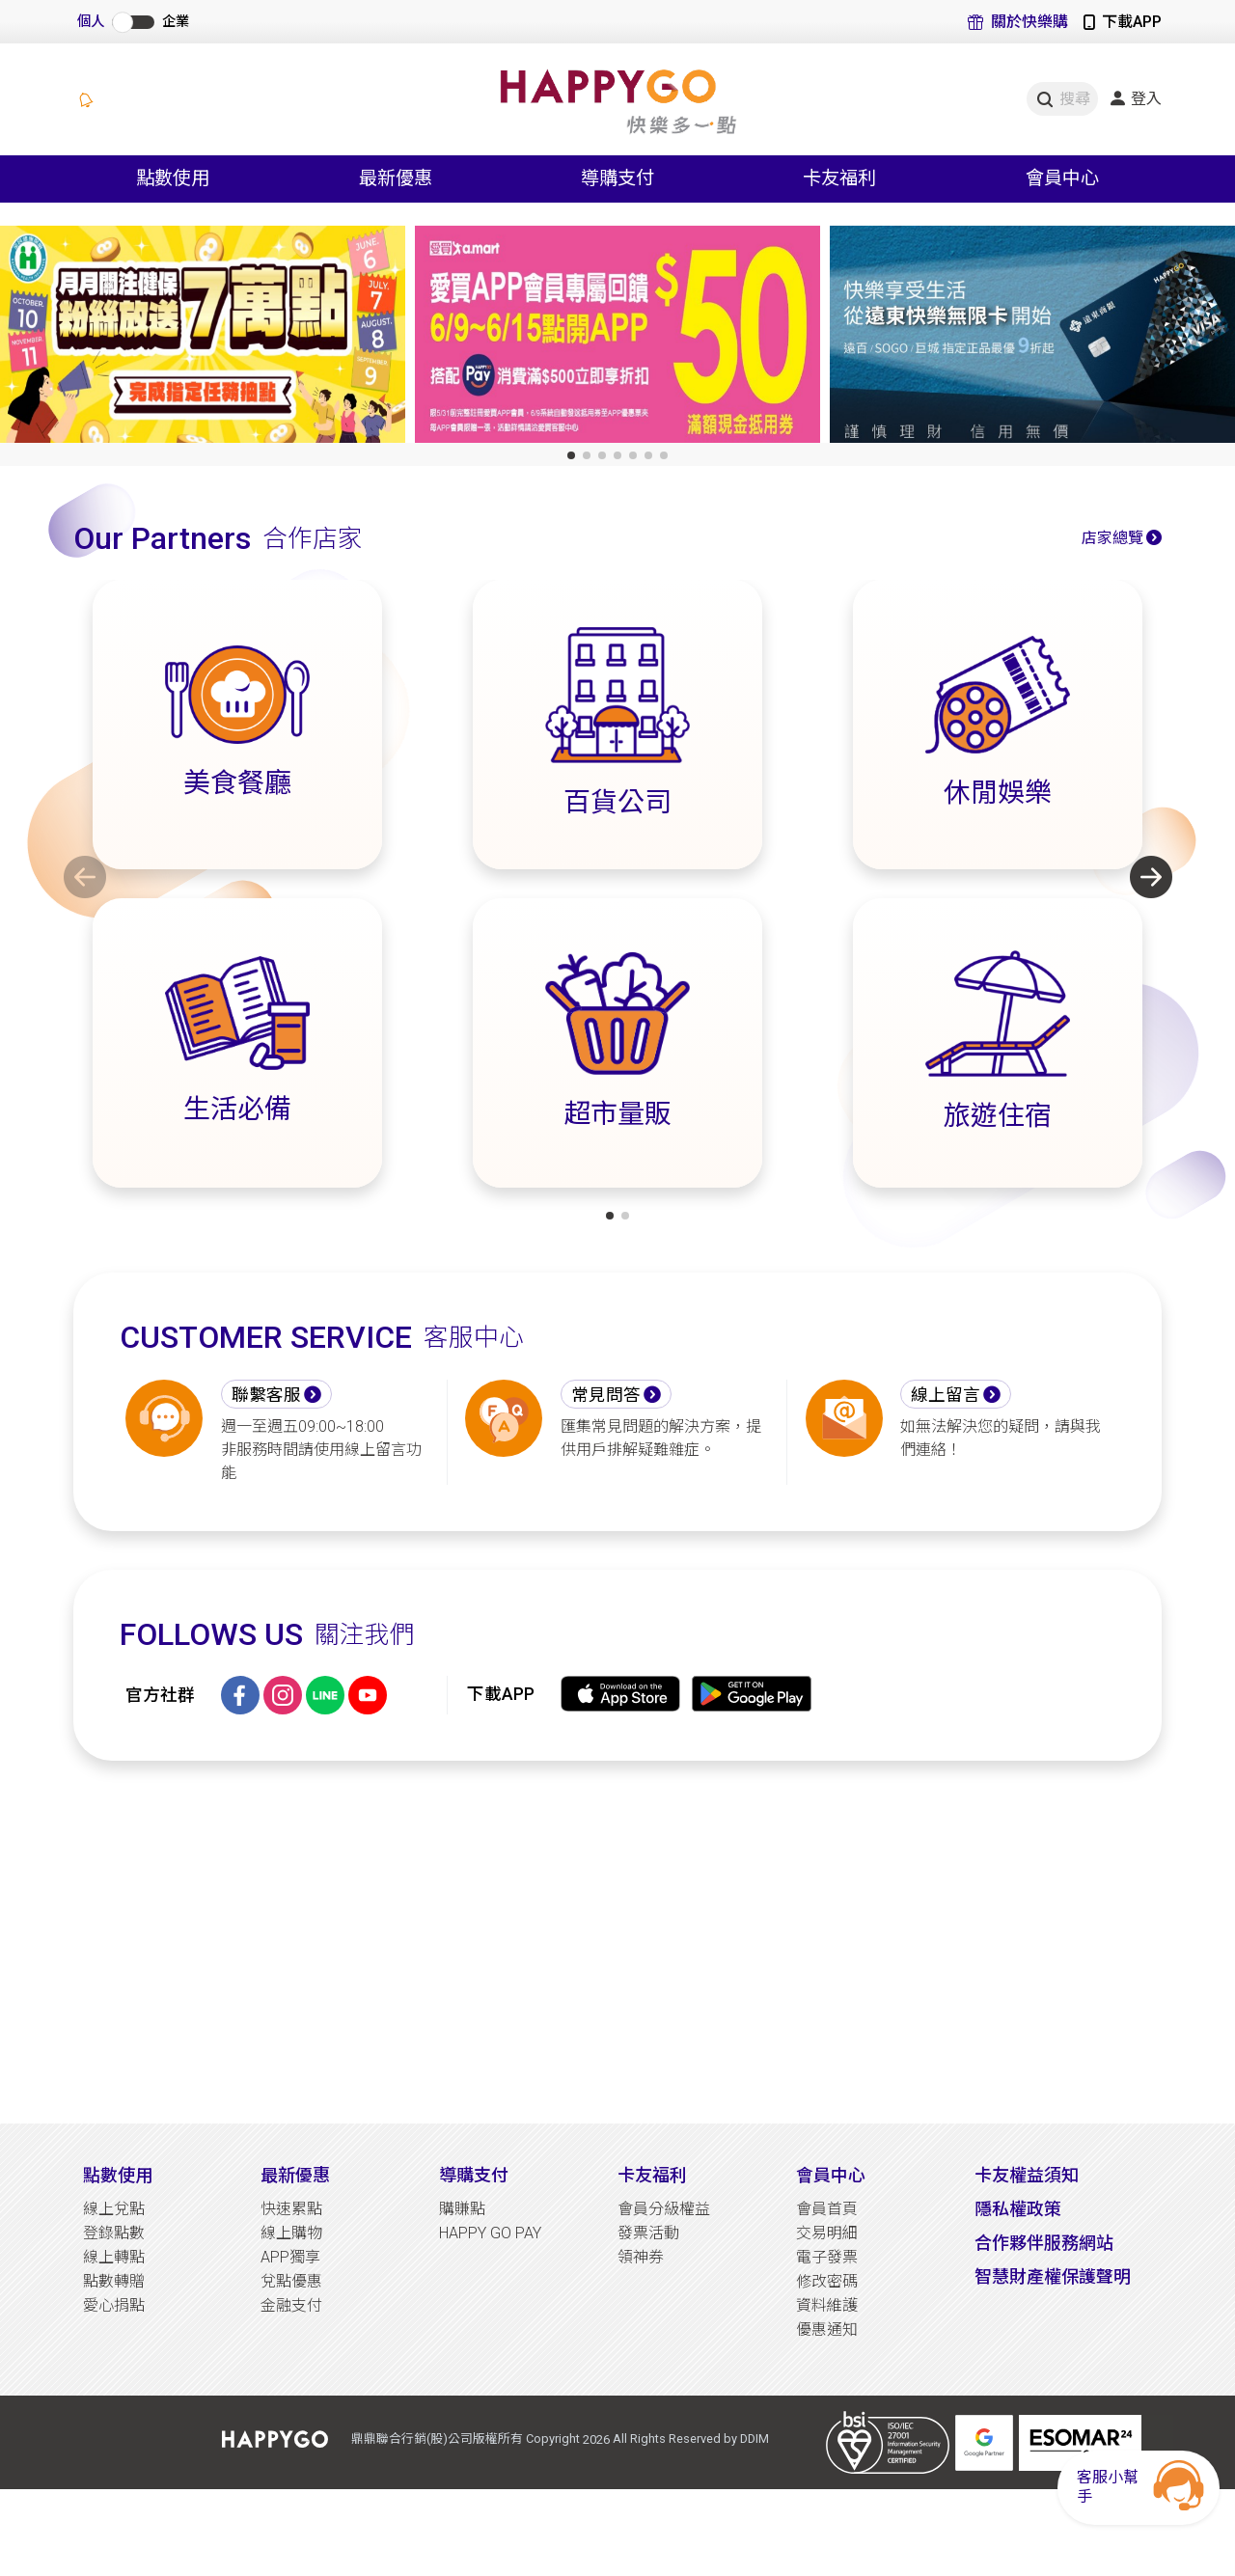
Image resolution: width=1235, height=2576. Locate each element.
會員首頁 (827, 2209)
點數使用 (117, 2175)
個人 (90, 22)
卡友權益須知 (1026, 2175)
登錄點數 (114, 2233)
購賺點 (462, 2209)
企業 (175, 22)
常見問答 (606, 1395)
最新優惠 (295, 2175)
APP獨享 (290, 2257)
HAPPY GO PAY (490, 2233)
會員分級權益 (664, 2209)
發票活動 (648, 2233)
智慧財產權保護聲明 (1052, 2276)
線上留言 (945, 1395)
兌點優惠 (291, 2281)
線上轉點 (114, 2257)
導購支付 (473, 2175)
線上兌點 (114, 2209)
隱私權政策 (1017, 2209)
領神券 (641, 2257)
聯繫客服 (266, 1395)
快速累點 (291, 2209)
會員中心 (830, 2175)
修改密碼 (827, 2281)
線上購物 (291, 2233)
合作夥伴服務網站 (1043, 2243)
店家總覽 (1112, 538)
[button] (571, 455)
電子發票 (827, 2257)
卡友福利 (652, 2175)
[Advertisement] (617, 1942)
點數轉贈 (114, 2281)
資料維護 (827, 2305)
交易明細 (827, 2233)
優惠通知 (827, 2329)
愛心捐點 (114, 2305)
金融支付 (291, 2305)
